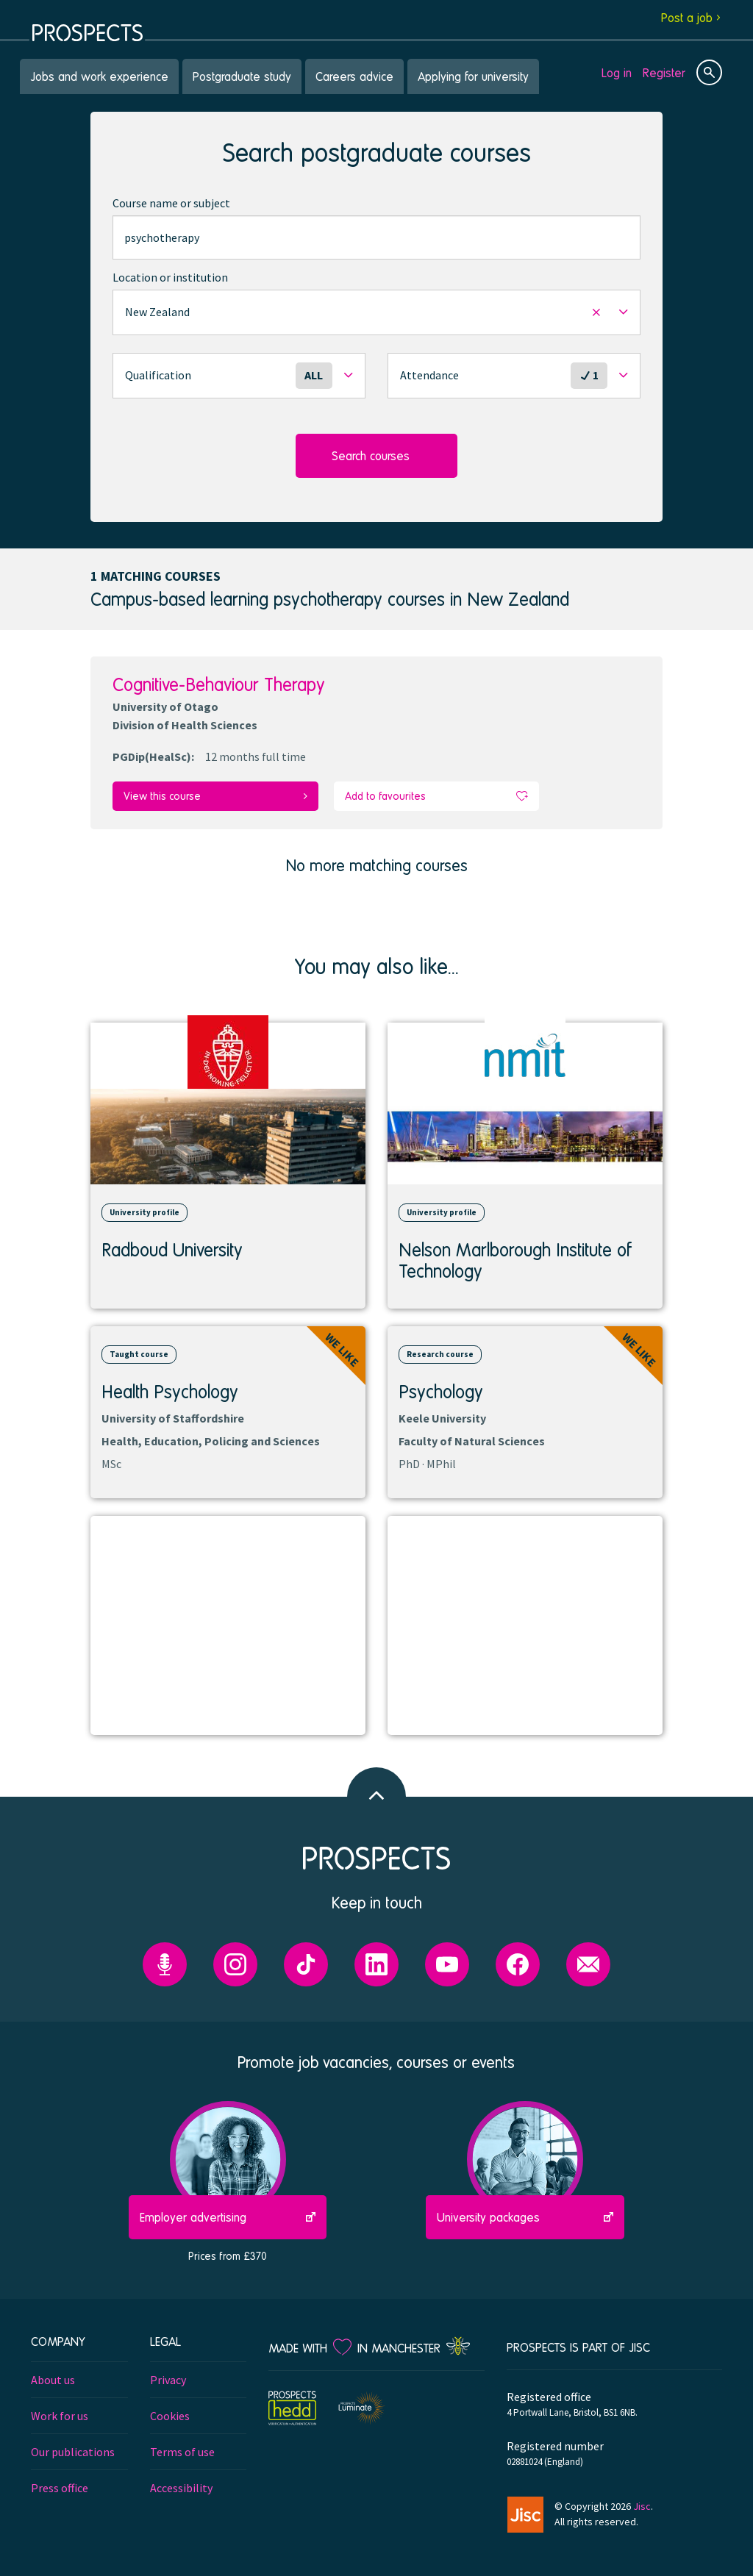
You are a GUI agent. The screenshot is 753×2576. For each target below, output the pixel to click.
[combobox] (376, 237)
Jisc (642, 2505)
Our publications (73, 2451)
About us (53, 2379)
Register (664, 72)
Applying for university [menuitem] (473, 76)
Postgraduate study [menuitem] (242, 76)
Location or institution (170, 277)
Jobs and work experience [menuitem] (99, 76)
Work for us (59, 2415)
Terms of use (182, 2451)
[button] (376, 312)
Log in (617, 72)
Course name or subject (171, 203)
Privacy (168, 2379)
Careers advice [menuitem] (354, 76)
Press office (59, 2487)
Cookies (170, 2415)
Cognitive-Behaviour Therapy (219, 684)
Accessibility (181, 2487)
